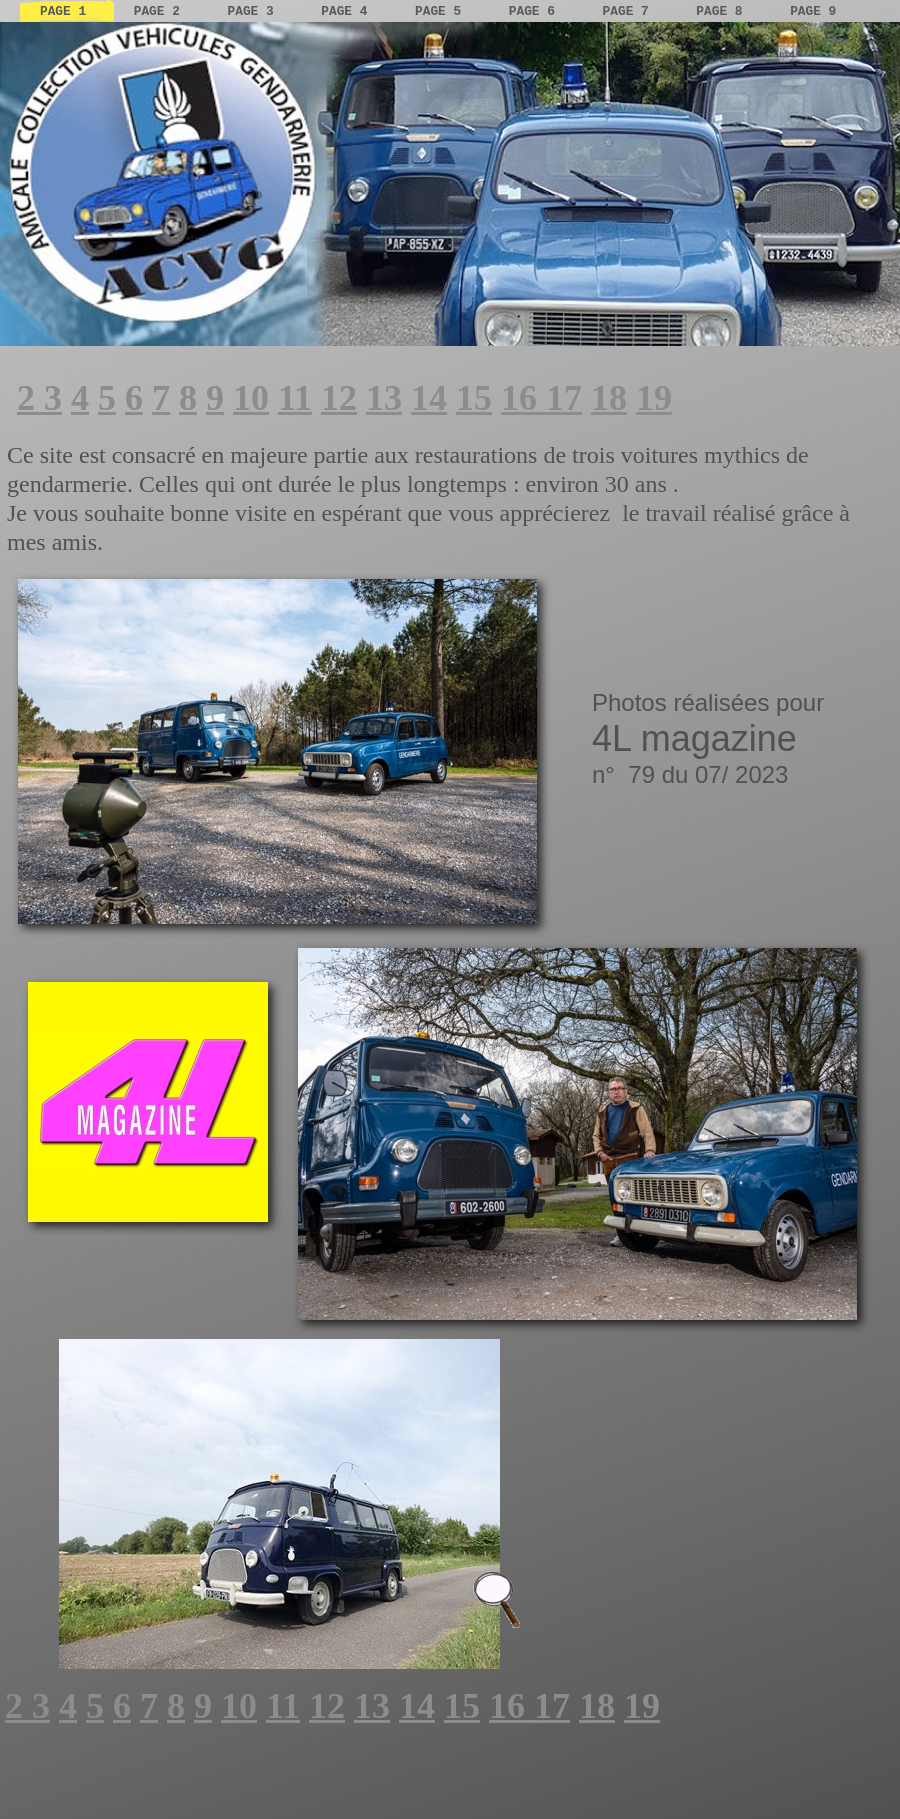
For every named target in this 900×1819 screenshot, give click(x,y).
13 (384, 398)
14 (429, 398)
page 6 (536, 11)
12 (339, 398)
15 (474, 398)
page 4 (348, 11)
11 (295, 398)
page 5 (442, 11)
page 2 (161, 11)
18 (609, 398)
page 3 (255, 11)
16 (523, 398)
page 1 (67, 11)
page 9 (813, 11)
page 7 (630, 11)
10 (251, 398)
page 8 (723, 11)
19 (654, 398)
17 (564, 398)
